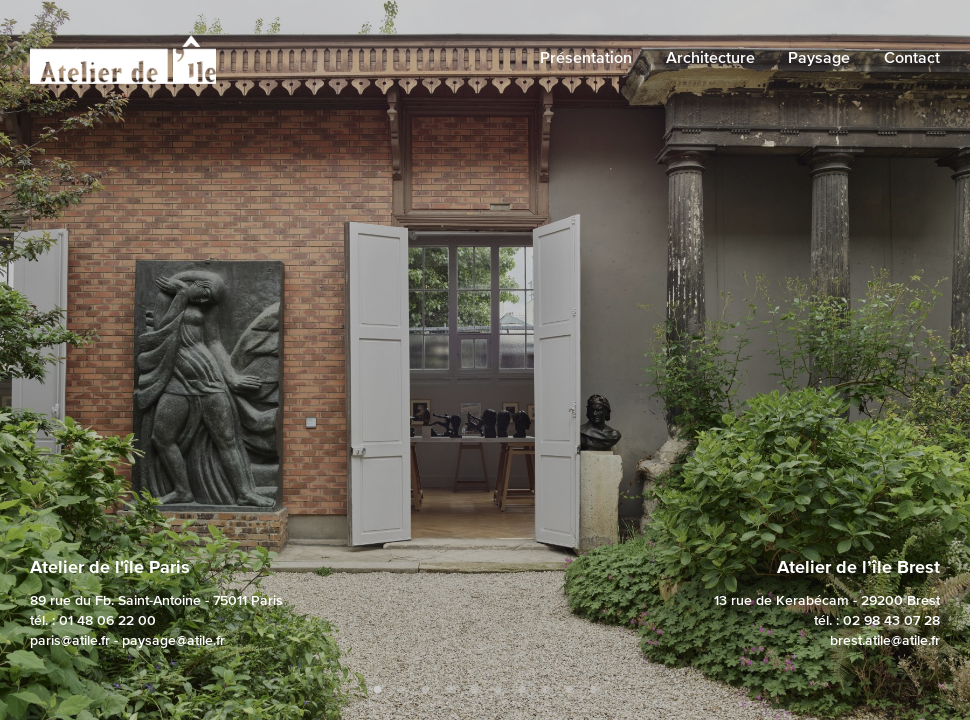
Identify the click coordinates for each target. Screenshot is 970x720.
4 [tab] (449, 690)
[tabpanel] (485, 360)
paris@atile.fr (70, 640)
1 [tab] (377, 690)
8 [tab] (545, 690)
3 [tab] (425, 690)
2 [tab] (401, 690)
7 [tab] (521, 690)
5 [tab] (473, 690)
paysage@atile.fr (173, 640)
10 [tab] (593, 690)
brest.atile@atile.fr (885, 640)
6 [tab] (497, 690)
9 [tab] (569, 690)
